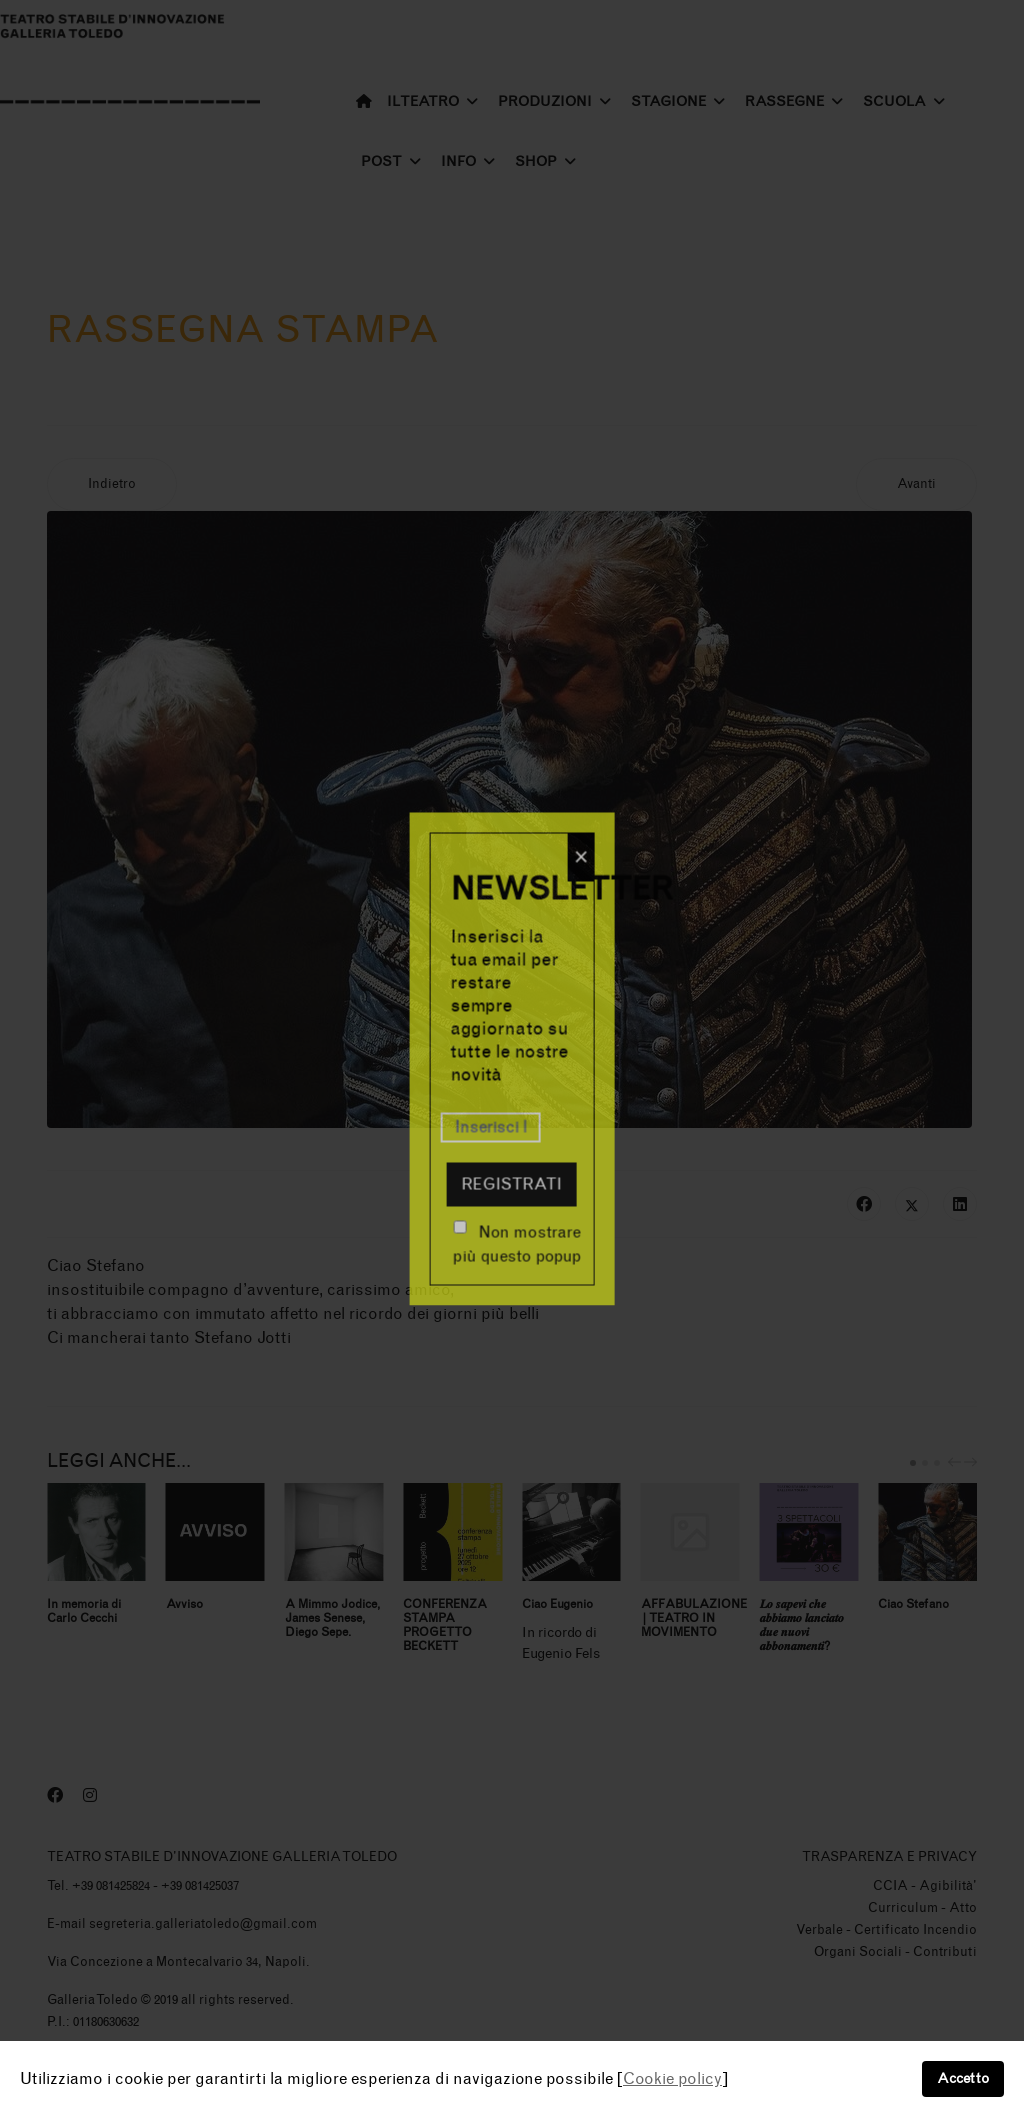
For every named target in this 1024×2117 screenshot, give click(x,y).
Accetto (963, 2078)
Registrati (512, 1183)
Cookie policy (672, 2078)
